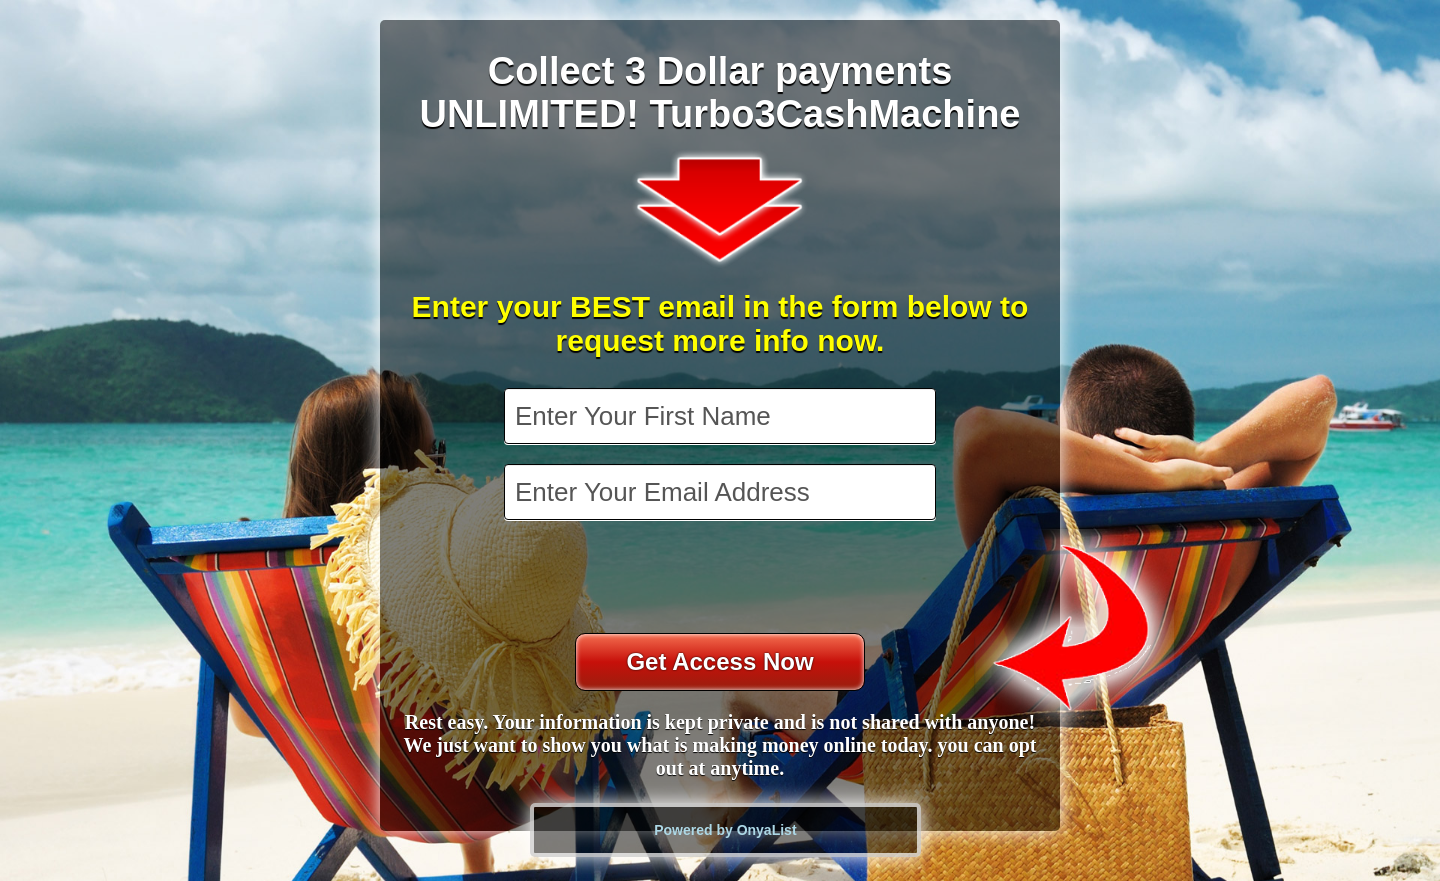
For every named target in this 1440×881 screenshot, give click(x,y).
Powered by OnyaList (725, 830)
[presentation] (722, 579)
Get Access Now (719, 661)
